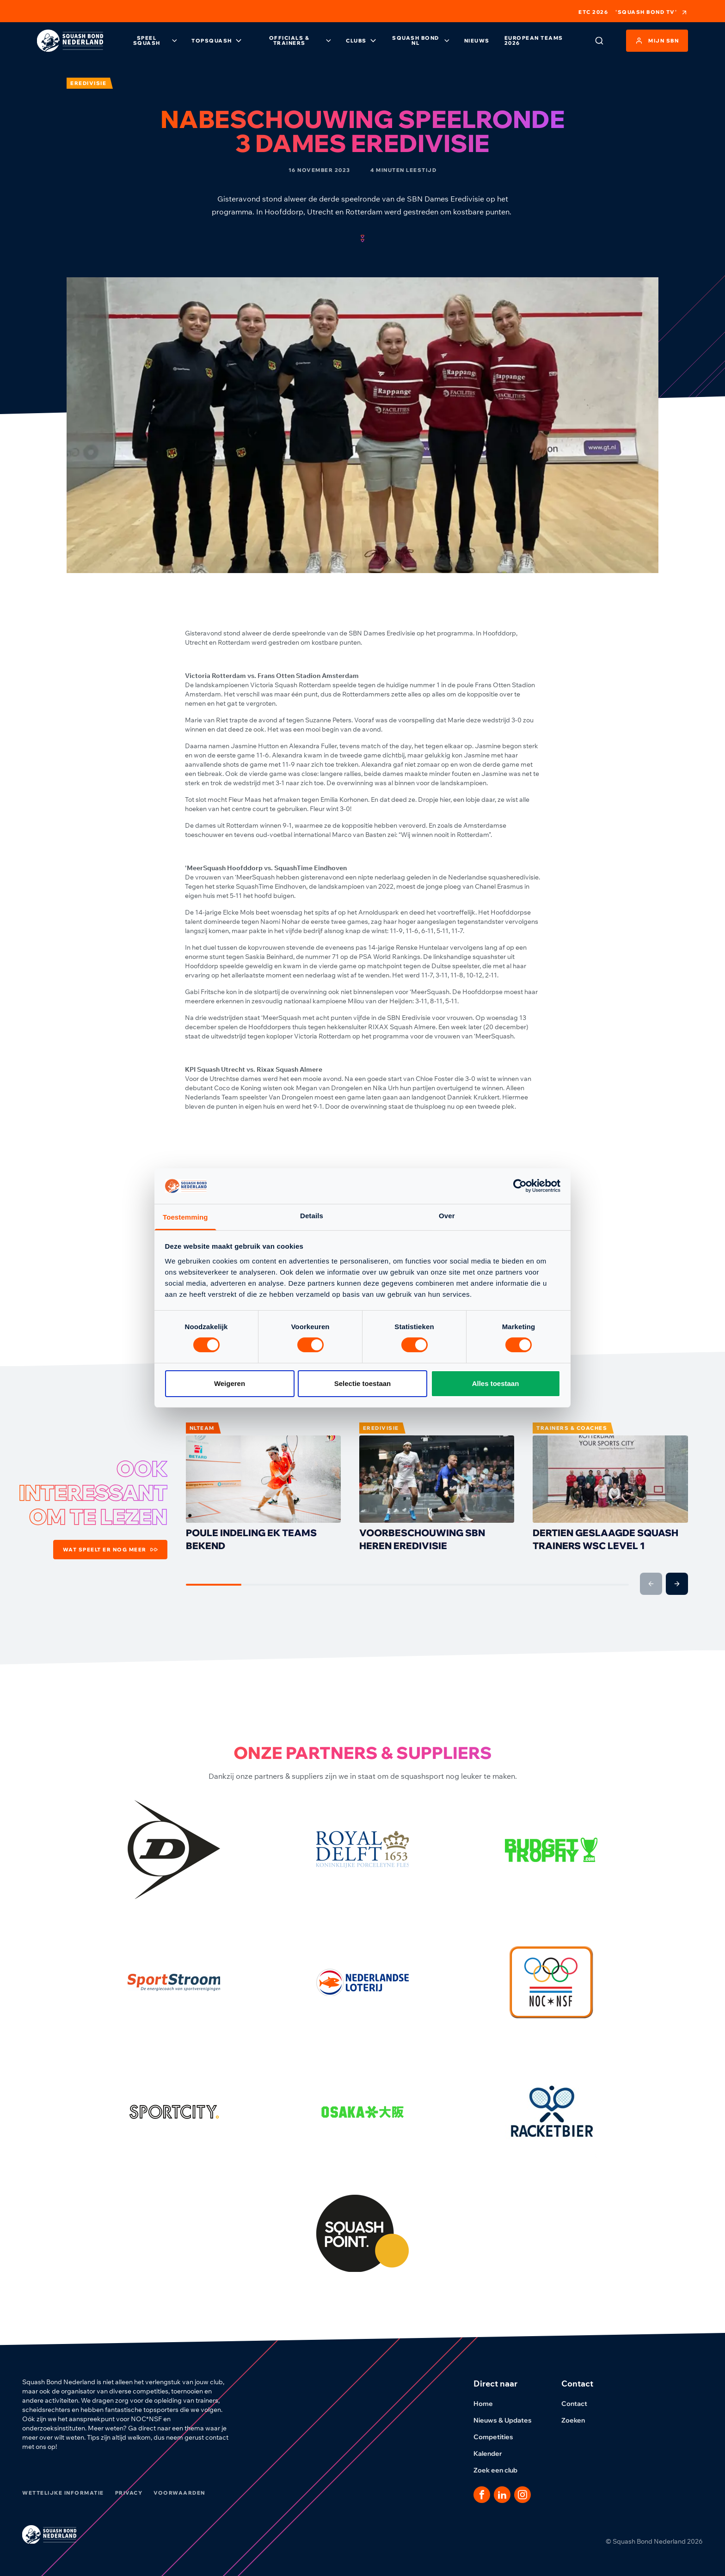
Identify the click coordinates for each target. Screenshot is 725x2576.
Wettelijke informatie (63, 2493)
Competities (498, 2437)
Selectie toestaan (362, 1383)
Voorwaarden (179, 2493)
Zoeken (578, 2420)
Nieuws (477, 40)
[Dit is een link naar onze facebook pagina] (481, 2494)
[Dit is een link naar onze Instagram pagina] (522, 2494)
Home (488, 2403)
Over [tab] (447, 1216)
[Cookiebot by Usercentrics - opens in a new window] (519, 1186)
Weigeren (229, 1383)
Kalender (493, 2453)
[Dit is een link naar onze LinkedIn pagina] (502, 2494)
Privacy (129, 2493)
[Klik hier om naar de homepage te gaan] (70, 41)
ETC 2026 (593, 12)
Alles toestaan (495, 1383)
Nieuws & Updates (508, 2420)
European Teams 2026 (533, 40)
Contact (579, 2403)
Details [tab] (311, 1216)
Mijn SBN (657, 40)
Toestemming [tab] (185, 1217)
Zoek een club (500, 2470)
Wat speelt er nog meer (110, 1549)
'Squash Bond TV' (651, 12)
